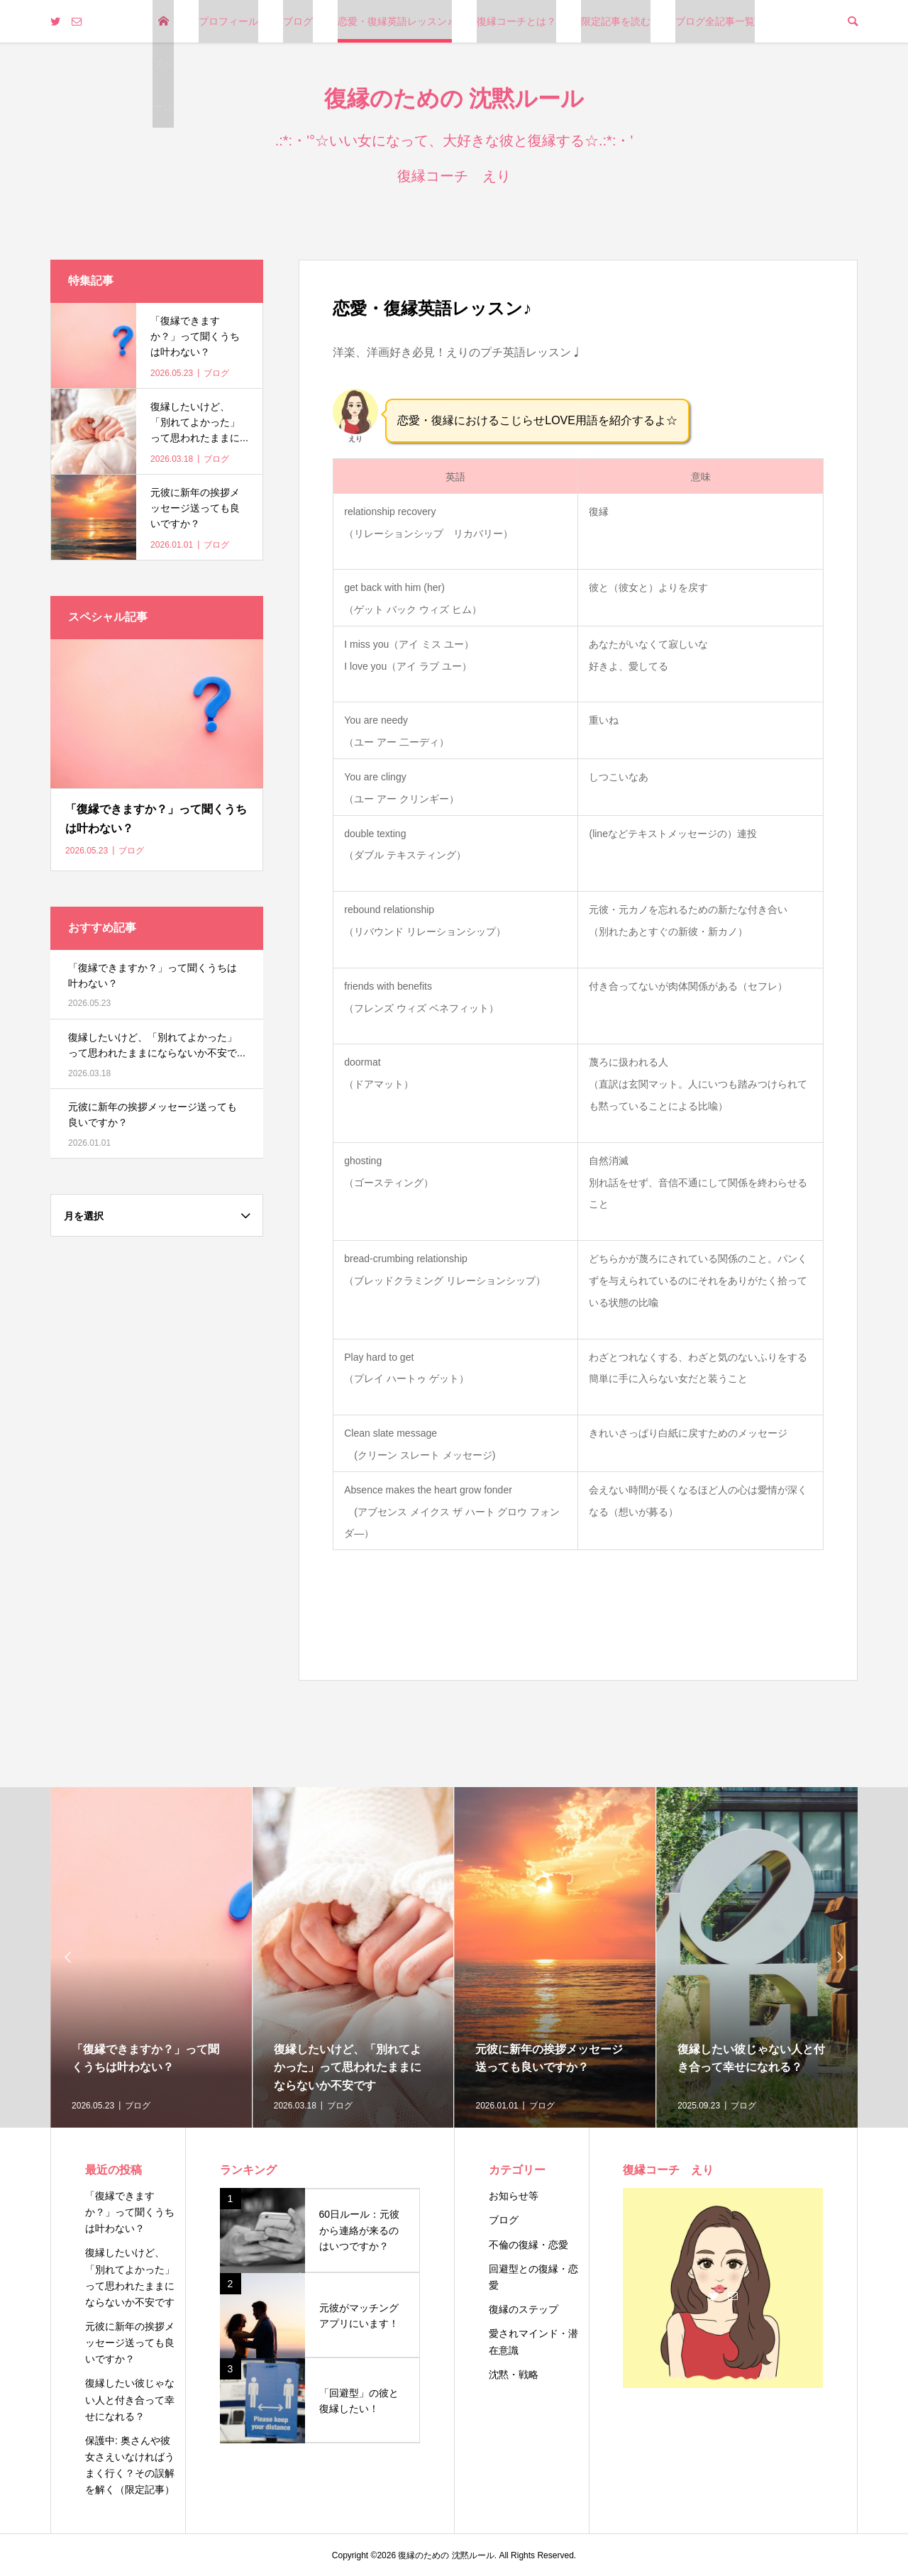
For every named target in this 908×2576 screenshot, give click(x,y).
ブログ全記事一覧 (715, 21)
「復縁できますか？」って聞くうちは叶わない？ (130, 2212)
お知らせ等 (513, 2195)
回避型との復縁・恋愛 (533, 2277)
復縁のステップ (523, 2309)
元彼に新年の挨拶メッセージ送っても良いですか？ (130, 2343)
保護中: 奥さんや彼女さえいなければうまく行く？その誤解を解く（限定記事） (130, 2465)
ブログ (298, 21)
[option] (151, 1957)
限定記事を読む (615, 21)
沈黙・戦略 (513, 2374)
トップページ (162, 64)
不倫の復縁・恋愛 (528, 2244)
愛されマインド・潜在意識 (533, 2341)
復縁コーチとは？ (516, 21)
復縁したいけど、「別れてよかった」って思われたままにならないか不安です (130, 2277)
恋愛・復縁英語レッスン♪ (395, 21)
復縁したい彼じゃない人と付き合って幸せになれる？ (130, 2399)
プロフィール (228, 21)
